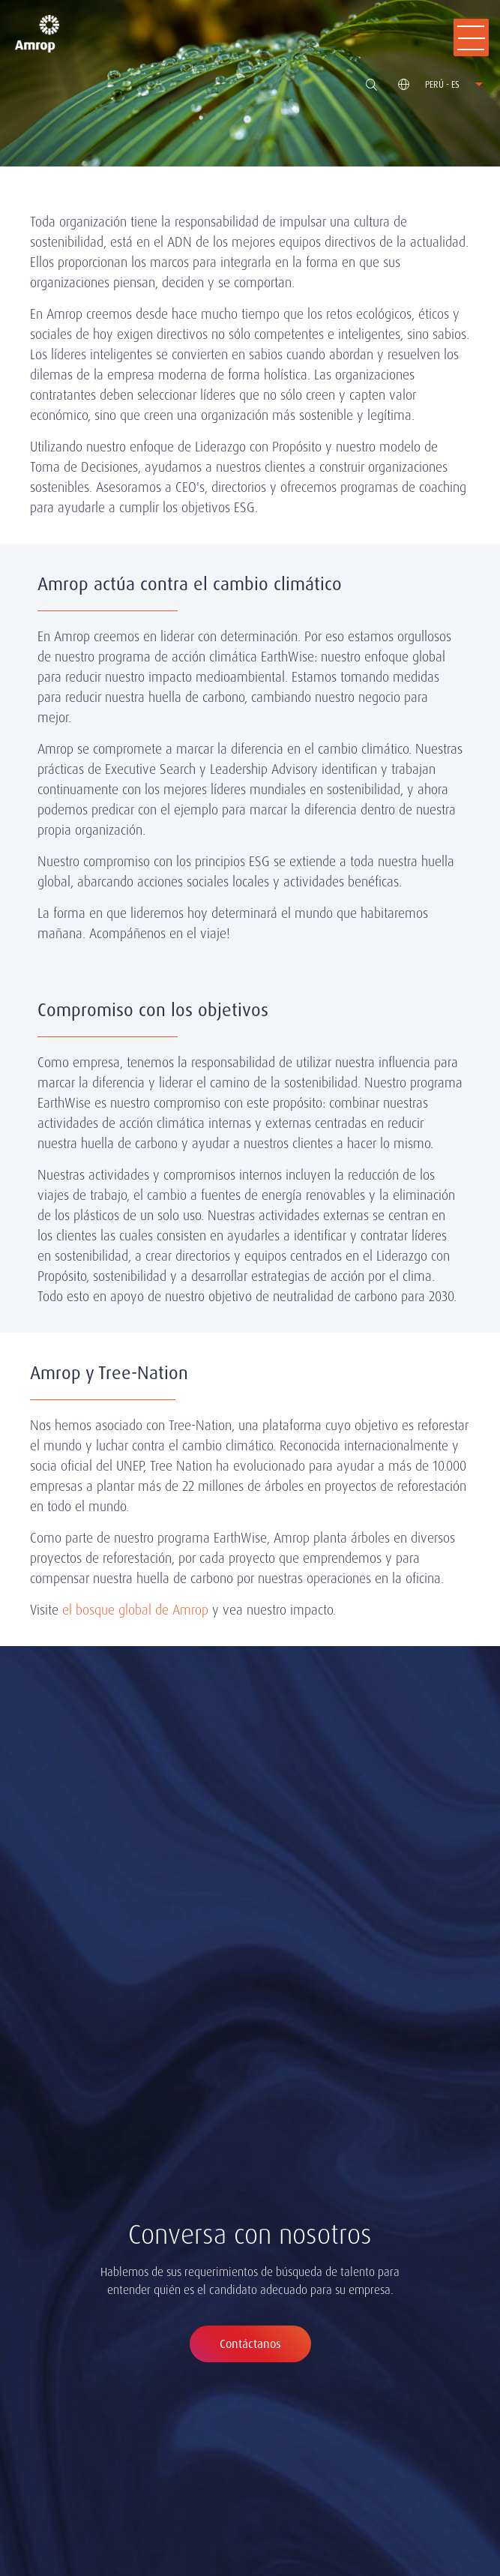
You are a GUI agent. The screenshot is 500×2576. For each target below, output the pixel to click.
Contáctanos (250, 2344)
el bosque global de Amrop (135, 1609)
